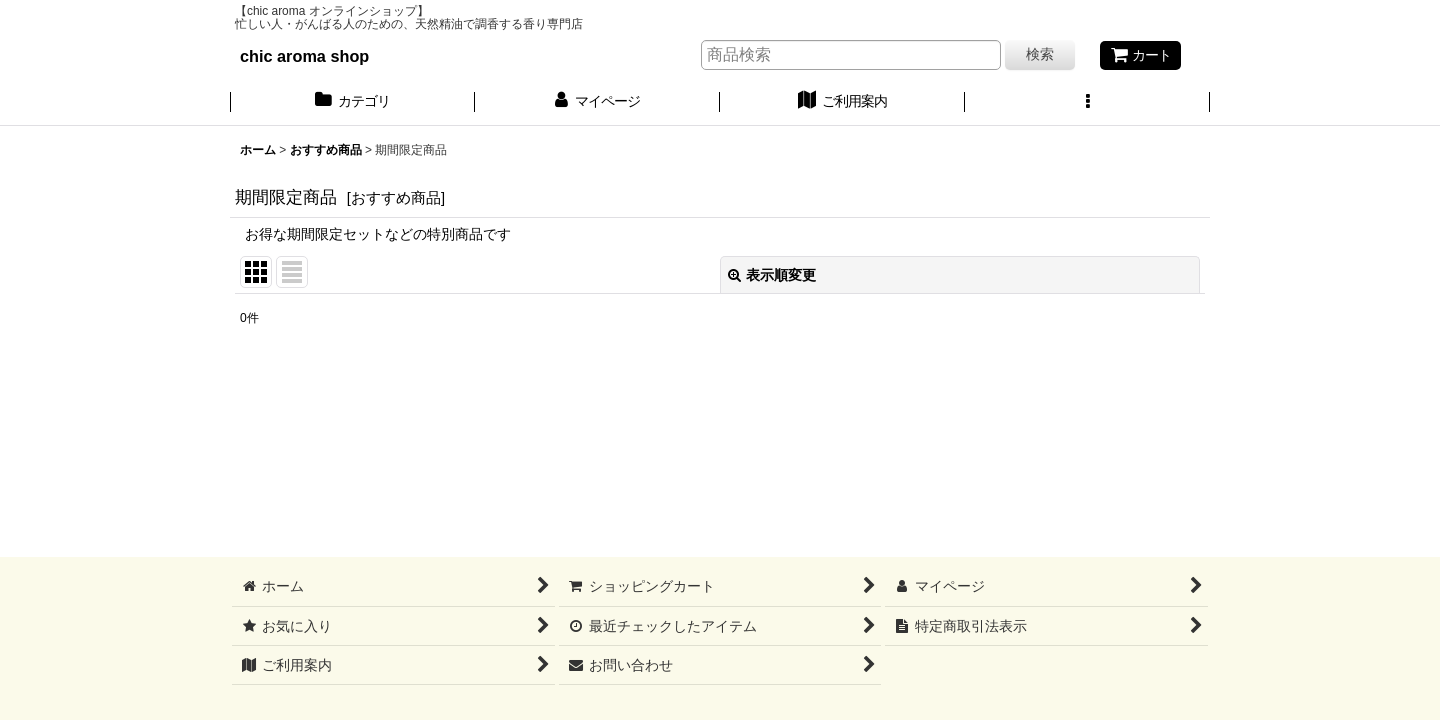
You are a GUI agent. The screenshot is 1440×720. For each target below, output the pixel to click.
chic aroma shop (304, 56)
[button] (1087, 103)
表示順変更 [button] (772, 275)
